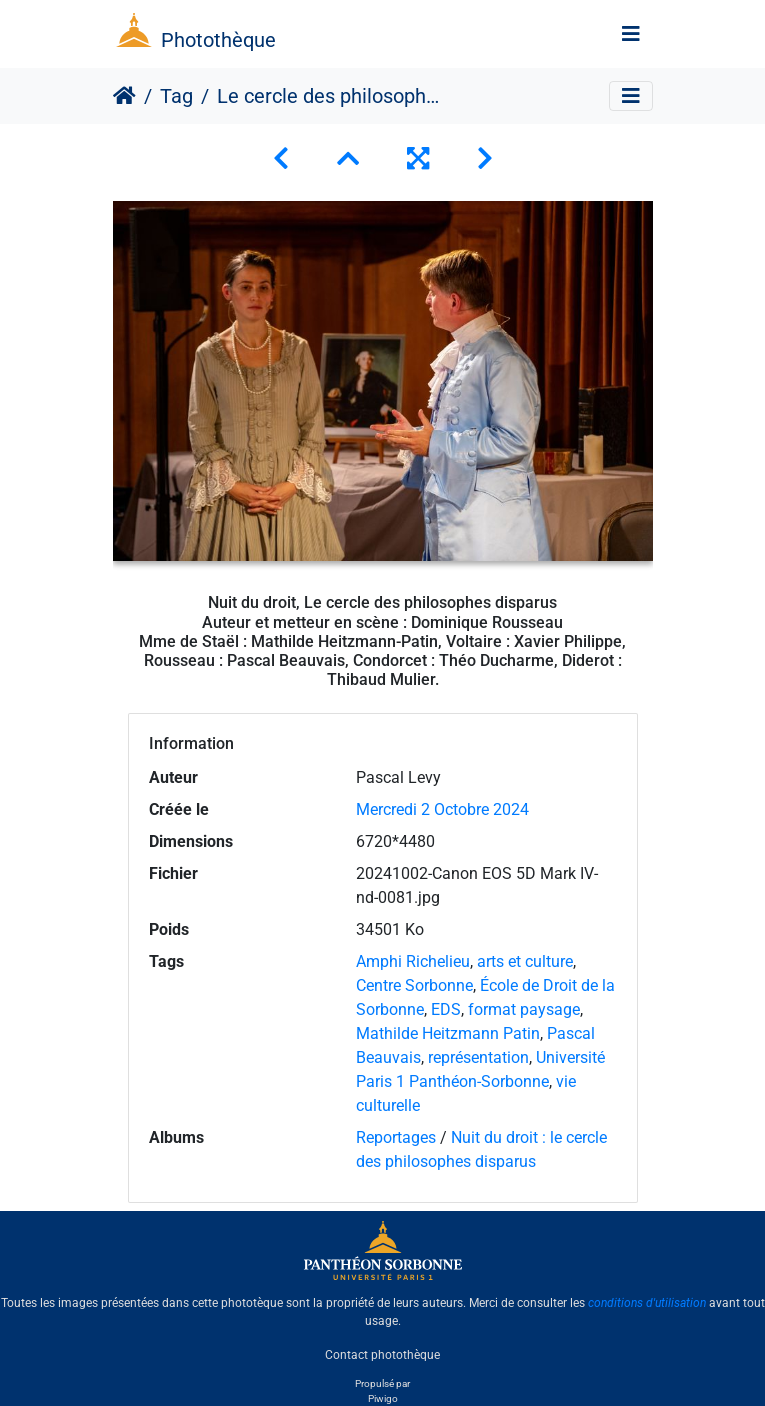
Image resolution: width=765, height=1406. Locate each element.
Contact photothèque (382, 1355)
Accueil (124, 96)
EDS (446, 1009)
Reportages (396, 1137)
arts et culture (525, 961)
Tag (176, 96)
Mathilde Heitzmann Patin (448, 1033)
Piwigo (383, 1398)
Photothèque (218, 40)
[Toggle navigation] (631, 34)
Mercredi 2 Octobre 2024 (442, 809)
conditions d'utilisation (647, 1303)
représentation (478, 1057)
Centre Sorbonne (414, 985)
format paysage (524, 1009)
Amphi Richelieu (413, 961)
